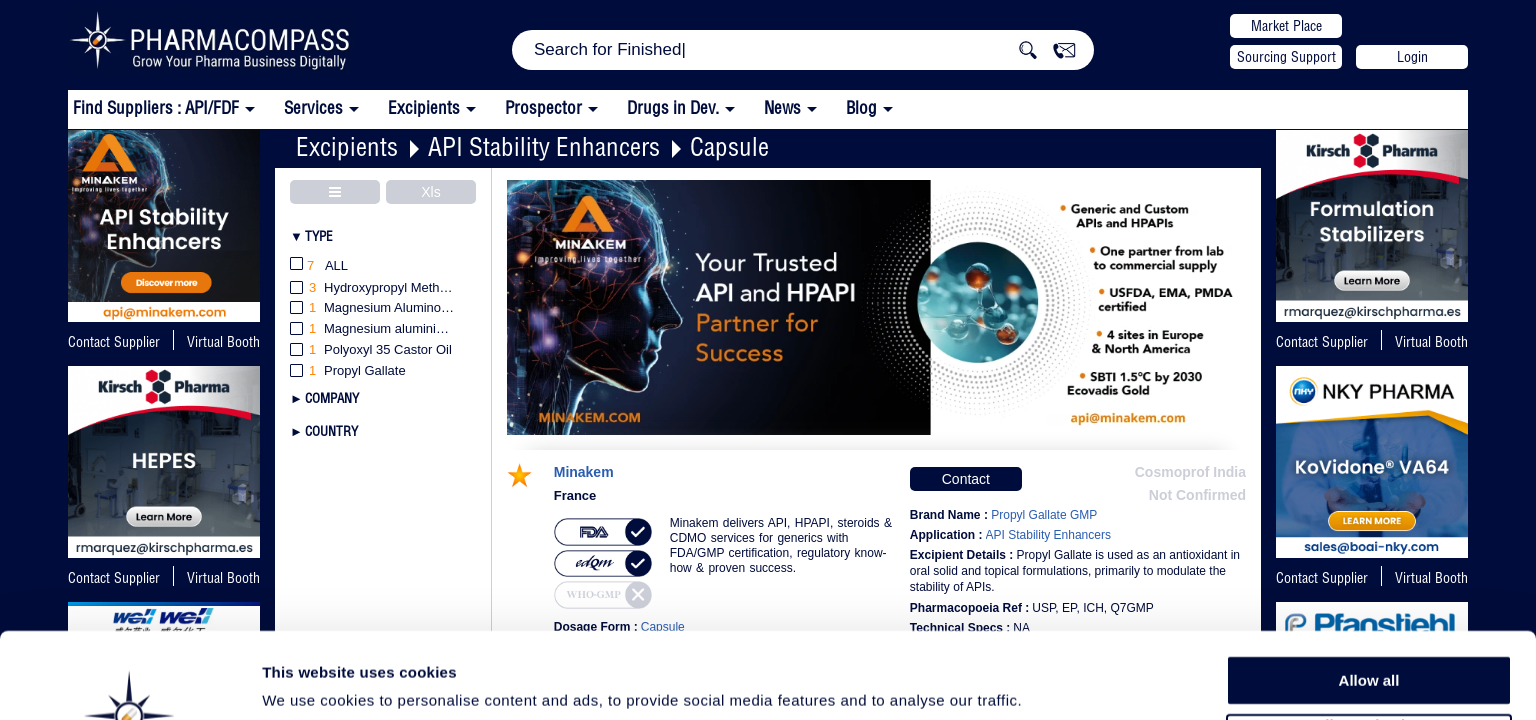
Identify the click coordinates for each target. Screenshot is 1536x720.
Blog (861, 107)
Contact (966, 479)
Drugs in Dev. (673, 107)
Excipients (347, 146)
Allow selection (1368, 645)
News (782, 107)
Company (332, 398)
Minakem (584, 472)
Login (1412, 57)
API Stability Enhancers (544, 146)
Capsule (729, 146)
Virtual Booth (1431, 342)
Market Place (1286, 26)
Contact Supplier (114, 342)
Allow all (1369, 599)
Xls (430, 192)
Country (331, 431)
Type (319, 236)
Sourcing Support (1286, 57)
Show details (1049, 681)
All (319, 266)
